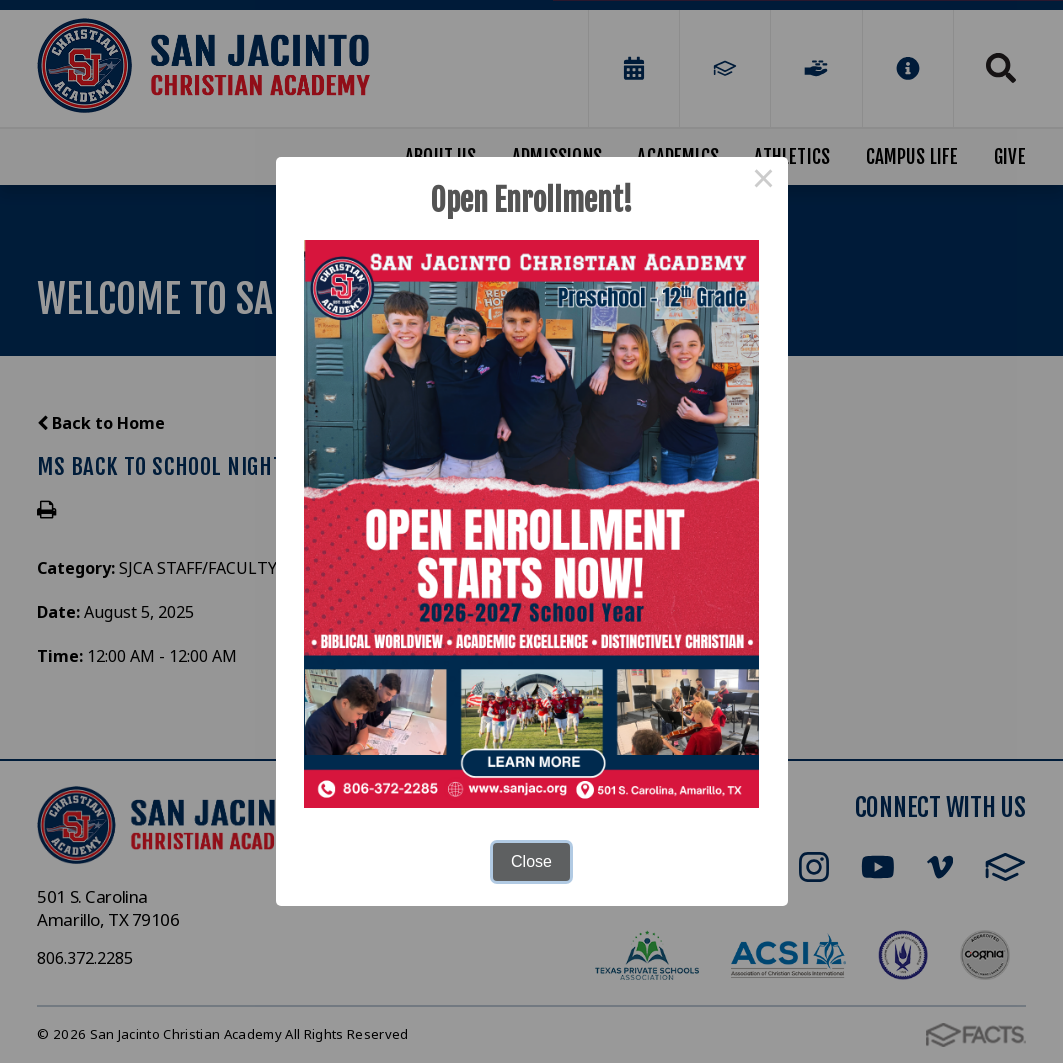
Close (531, 861)
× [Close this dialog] (764, 181)
